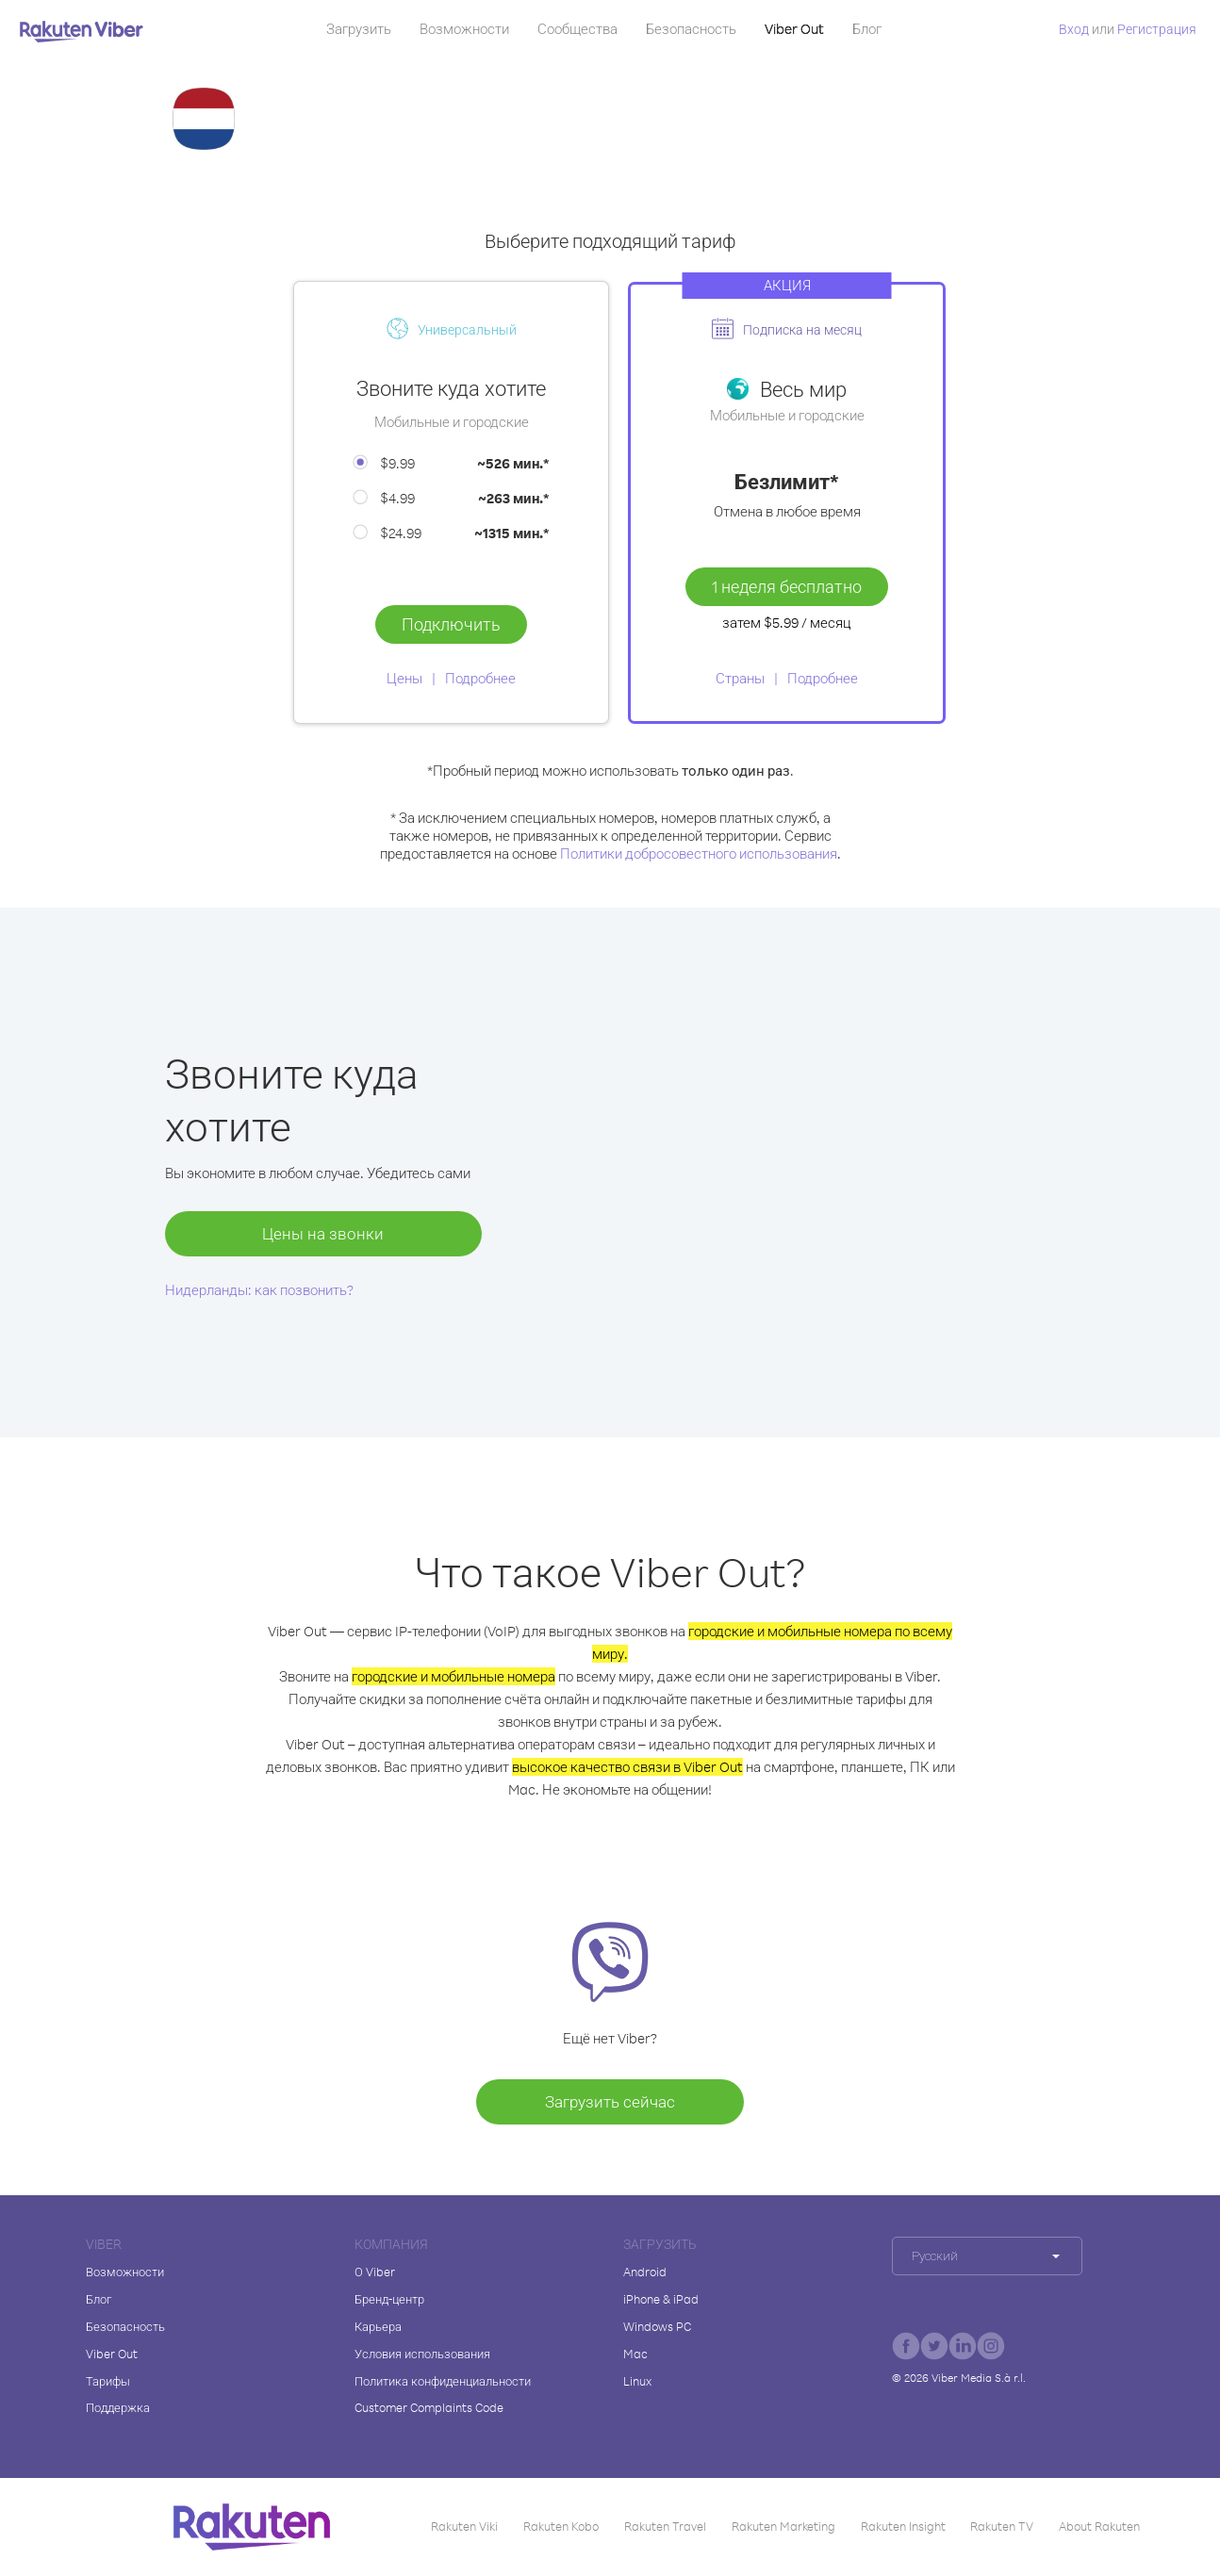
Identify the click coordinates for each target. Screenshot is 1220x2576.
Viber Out (794, 29)
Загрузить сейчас (610, 2101)
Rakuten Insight (903, 2526)
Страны (740, 678)
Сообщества (577, 29)
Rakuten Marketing (783, 2526)
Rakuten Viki (464, 2526)
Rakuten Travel (665, 2526)
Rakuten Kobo (561, 2526)
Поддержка (118, 2407)
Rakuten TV (1001, 2526)
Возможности (464, 29)
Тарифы (108, 2380)
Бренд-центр (389, 2298)
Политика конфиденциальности (442, 2380)
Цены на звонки (323, 1233)
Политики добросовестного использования (698, 853)
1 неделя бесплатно (787, 586)
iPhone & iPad (661, 2298)
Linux (637, 2380)
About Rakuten (1099, 2526)
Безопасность (691, 29)
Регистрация (1156, 29)
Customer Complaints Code (428, 2407)
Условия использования (422, 2353)
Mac (635, 2353)
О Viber (374, 2271)
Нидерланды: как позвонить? (259, 1290)
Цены (404, 678)
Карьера (378, 2326)
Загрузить (358, 29)
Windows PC (657, 2326)
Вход (1074, 29)
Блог (867, 29)
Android (645, 2271)
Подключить (451, 624)
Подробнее (480, 678)
